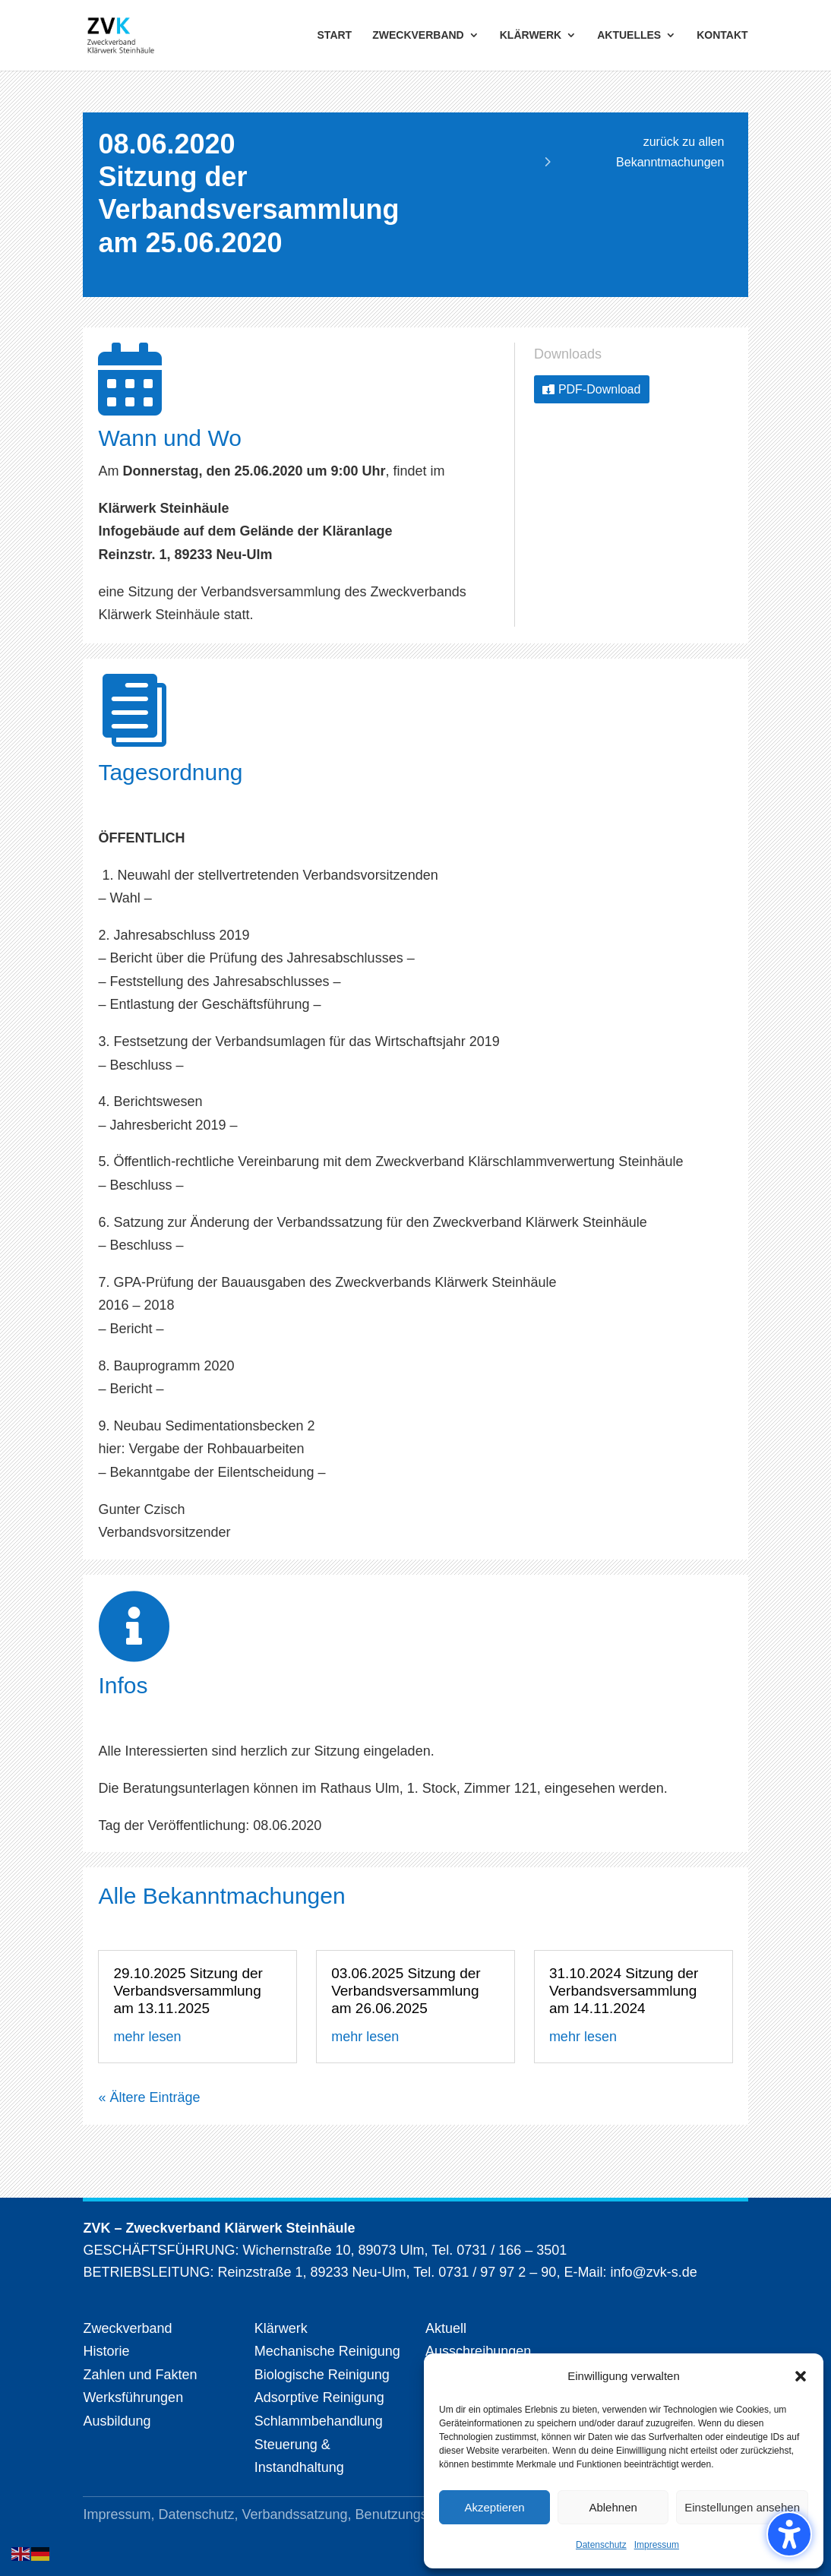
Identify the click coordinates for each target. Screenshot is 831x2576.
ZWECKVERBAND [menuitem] (418, 36)
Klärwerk (281, 2328)
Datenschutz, (200, 2514)
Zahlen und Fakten (140, 2374)
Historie (106, 2351)
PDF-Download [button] (599, 389)
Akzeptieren (494, 2507)
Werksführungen (133, 2397)
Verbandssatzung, (298, 2514)
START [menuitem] (335, 36)
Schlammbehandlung (318, 2421)
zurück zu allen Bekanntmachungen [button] (670, 152)
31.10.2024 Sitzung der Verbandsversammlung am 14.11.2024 (624, 1990)
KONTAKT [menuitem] (722, 36)
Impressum (656, 2545)
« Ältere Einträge (149, 2097)
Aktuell (445, 2328)
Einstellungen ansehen (742, 2507)
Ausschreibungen (478, 2351)
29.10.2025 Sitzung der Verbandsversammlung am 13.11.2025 (188, 1990)
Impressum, (120, 2514)
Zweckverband (127, 2328)
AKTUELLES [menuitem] (629, 36)
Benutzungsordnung (416, 2514)
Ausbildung (116, 2421)
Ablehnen (613, 2507)
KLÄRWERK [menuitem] (530, 36)
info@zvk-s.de (651, 2272)
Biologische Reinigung (322, 2374)
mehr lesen (147, 2036)
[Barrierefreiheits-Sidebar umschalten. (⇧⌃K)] (789, 2534)
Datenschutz (601, 2545)
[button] (800, 2376)
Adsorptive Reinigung (319, 2397)
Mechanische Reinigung (327, 2351)
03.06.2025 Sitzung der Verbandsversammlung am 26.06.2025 (406, 1990)
